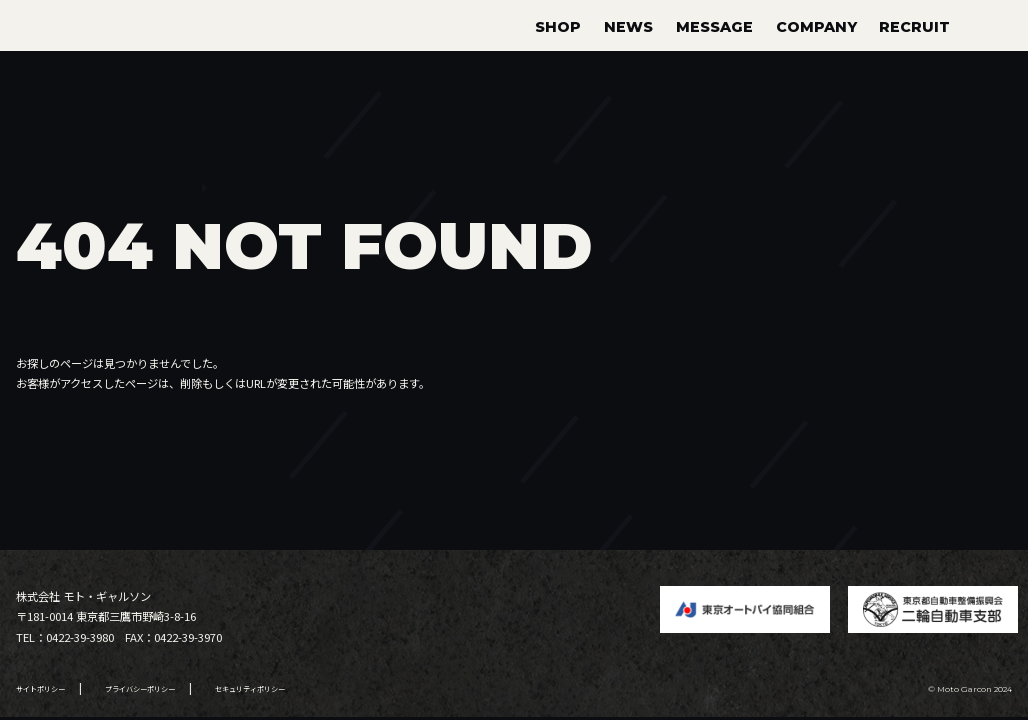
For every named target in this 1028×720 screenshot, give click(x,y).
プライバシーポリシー (140, 689)
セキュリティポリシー (250, 689)
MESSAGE (714, 27)
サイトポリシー (40, 689)
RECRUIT (914, 27)
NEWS (628, 27)
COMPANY (816, 27)
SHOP (558, 27)
